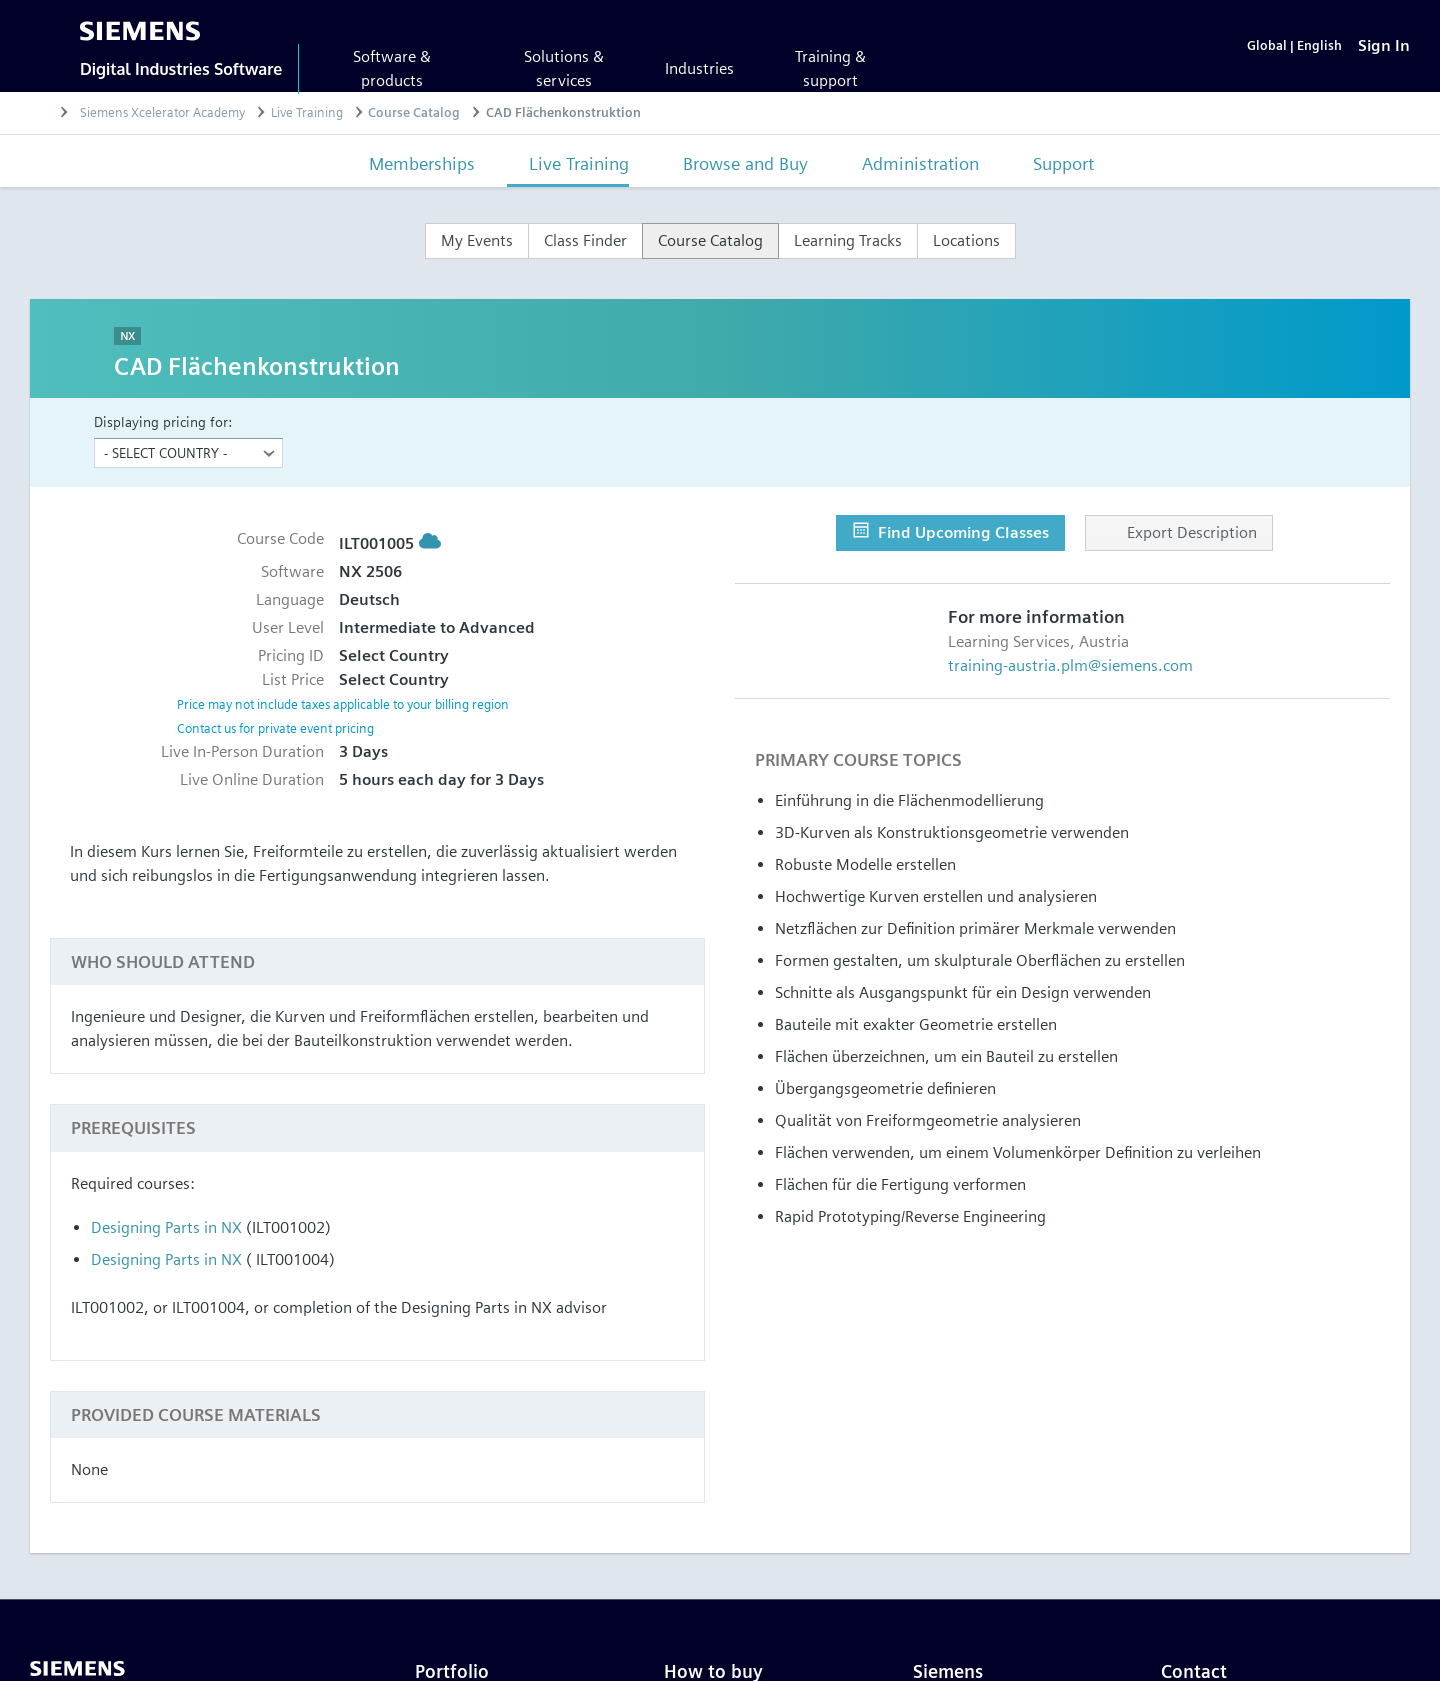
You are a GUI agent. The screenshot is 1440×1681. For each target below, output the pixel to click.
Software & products (392, 68)
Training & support (830, 68)
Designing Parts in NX (166, 1227)
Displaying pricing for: (163, 421)
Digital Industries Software (181, 69)
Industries (699, 68)
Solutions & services (564, 68)
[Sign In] (1384, 45)
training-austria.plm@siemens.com (1070, 665)
